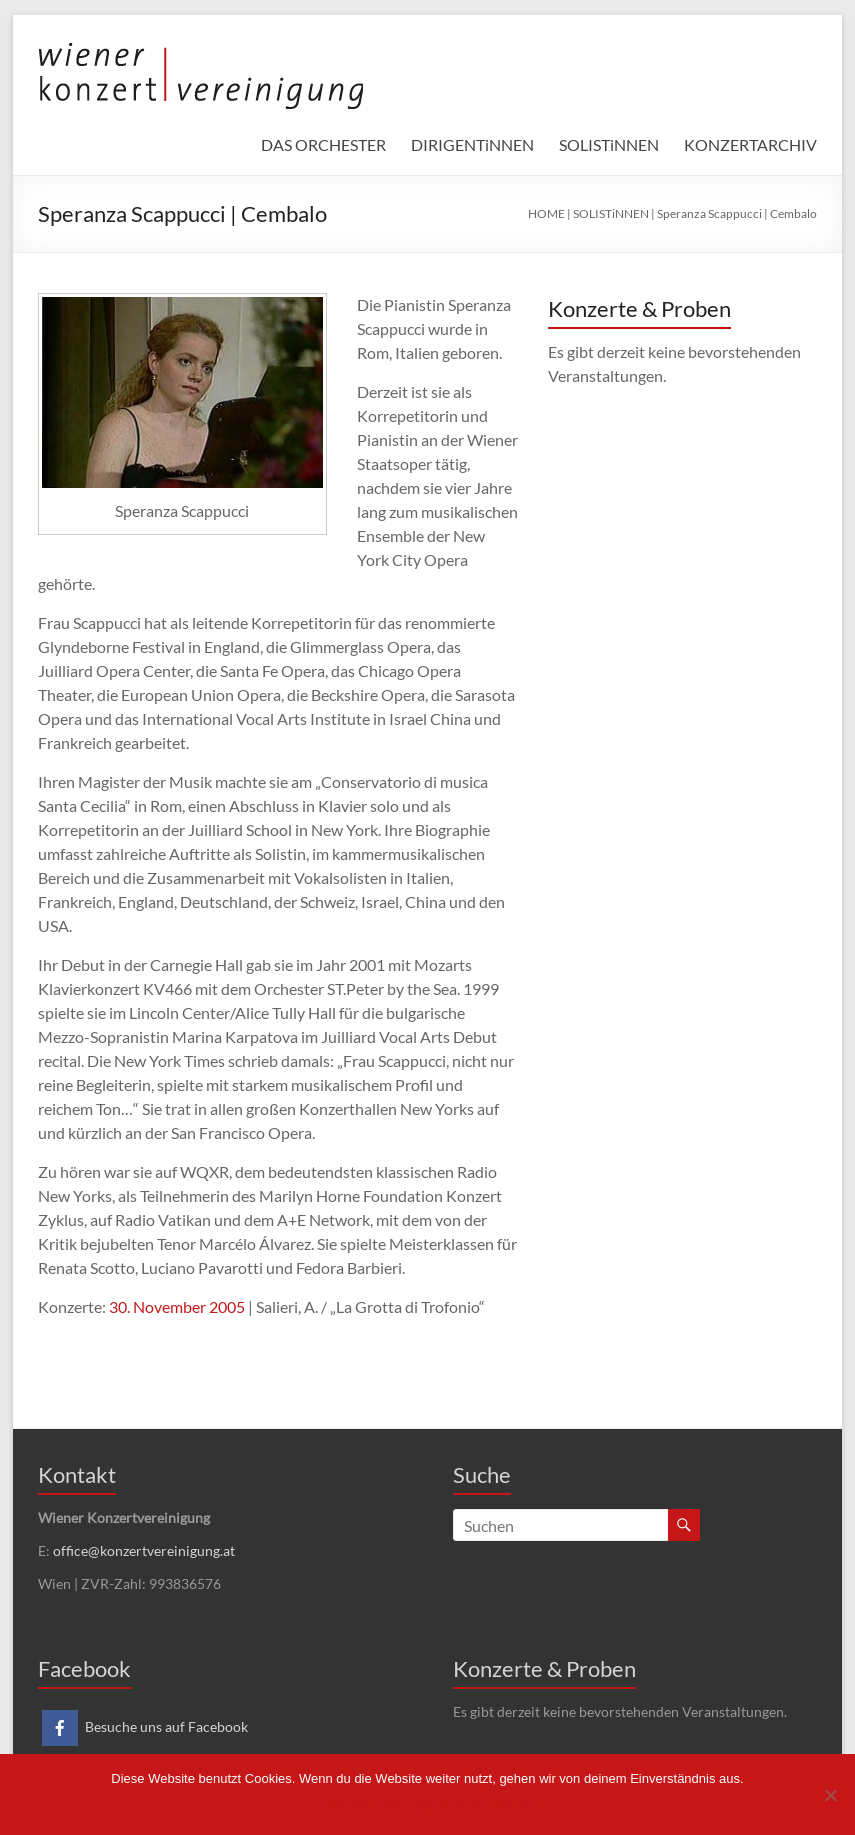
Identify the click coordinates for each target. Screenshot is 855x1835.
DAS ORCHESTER (323, 144)
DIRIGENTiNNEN (472, 144)
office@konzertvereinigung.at (144, 1550)
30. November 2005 (177, 1306)
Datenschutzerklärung (474, 1804)
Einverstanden (359, 1804)
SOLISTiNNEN (609, 144)
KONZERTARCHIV (750, 144)
